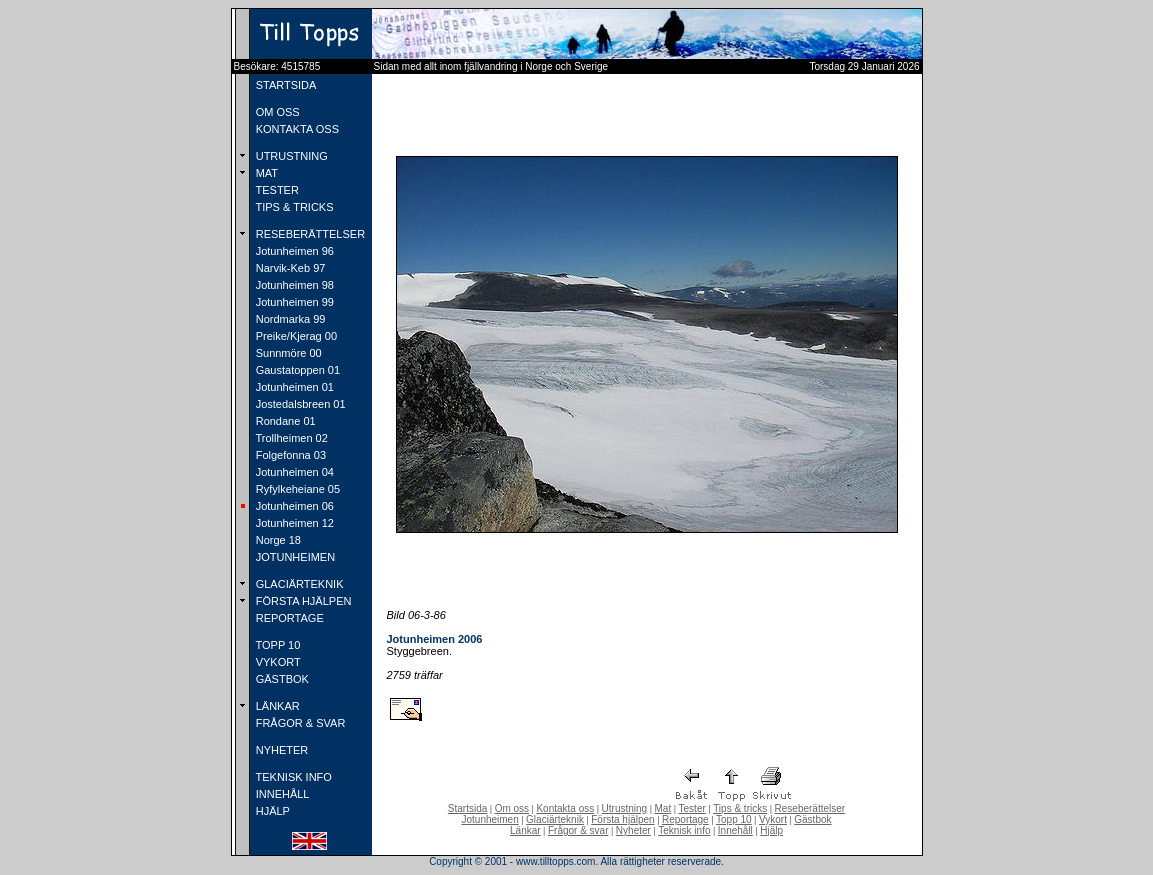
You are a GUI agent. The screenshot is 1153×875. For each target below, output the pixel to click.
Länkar (525, 830)
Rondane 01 (284, 421)
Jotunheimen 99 (293, 302)
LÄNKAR (276, 706)
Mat (663, 808)
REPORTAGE (288, 618)
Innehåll (735, 830)
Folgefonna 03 (289, 455)
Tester (692, 808)
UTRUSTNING (290, 156)
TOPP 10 (277, 645)
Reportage (685, 819)
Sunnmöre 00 (287, 353)
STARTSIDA (285, 85)
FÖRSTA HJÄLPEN (302, 601)
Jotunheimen (489, 819)
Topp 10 (734, 819)
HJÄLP (271, 811)
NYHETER (281, 750)
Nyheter (633, 830)
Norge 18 (277, 540)
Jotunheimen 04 (293, 472)
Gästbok (812, 819)
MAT (265, 173)
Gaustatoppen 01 (296, 370)
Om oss (512, 808)
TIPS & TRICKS (293, 207)
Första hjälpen (622, 819)
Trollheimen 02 (290, 438)
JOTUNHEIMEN (294, 557)
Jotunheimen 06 (293, 506)
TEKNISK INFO (292, 777)
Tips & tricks (740, 808)
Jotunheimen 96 (293, 251)
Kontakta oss (565, 808)
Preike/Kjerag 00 (295, 336)
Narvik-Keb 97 (289, 268)
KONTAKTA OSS (296, 129)
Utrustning (625, 808)
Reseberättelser (810, 808)
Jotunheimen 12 (293, 523)
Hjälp (771, 830)
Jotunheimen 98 (293, 285)
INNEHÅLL (281, 794)
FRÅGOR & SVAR (299, 723)
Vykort (773, 819)
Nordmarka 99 (289, 319)
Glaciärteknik (555, 819)
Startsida (467, 808)
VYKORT (277, 662)
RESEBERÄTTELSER (309, 234)
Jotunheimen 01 (293, 387)
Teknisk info (684, 830)
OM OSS (276, 112)
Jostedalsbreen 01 (299, 404)
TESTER (276, 190)
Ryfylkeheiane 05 (296, 489)
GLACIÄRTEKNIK (298, 584)
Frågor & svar (578, 830)
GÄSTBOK (281, 679)
